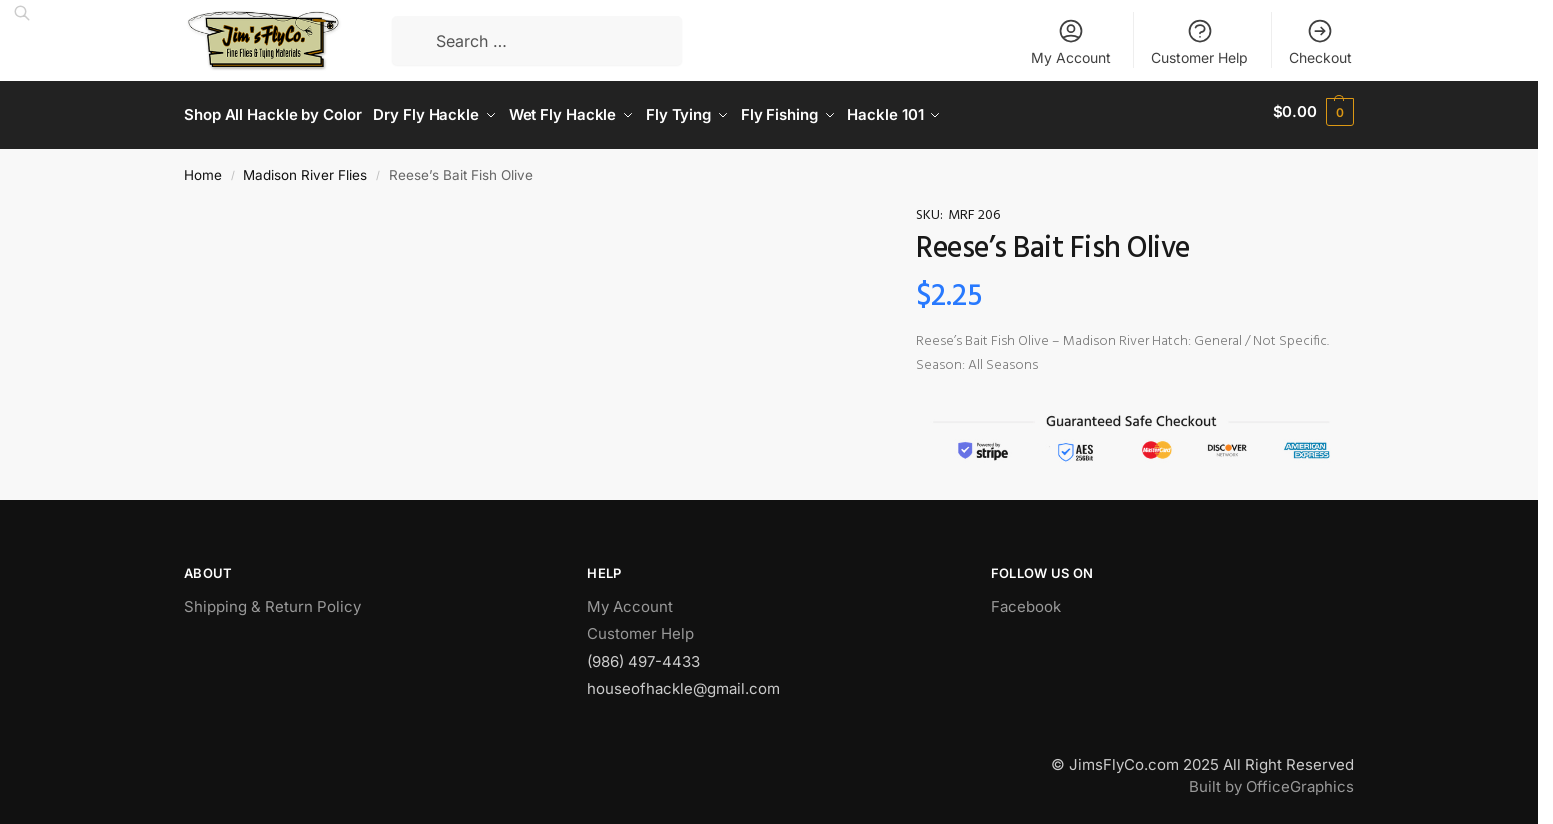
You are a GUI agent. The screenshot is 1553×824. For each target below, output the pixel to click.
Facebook (1026, 599)
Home (203, 168)
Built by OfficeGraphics (1271, 780)
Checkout (1320, 41)
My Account (1071, 41)
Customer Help (1199, 41)
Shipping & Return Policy (272, 599)
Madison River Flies (305, 168)
